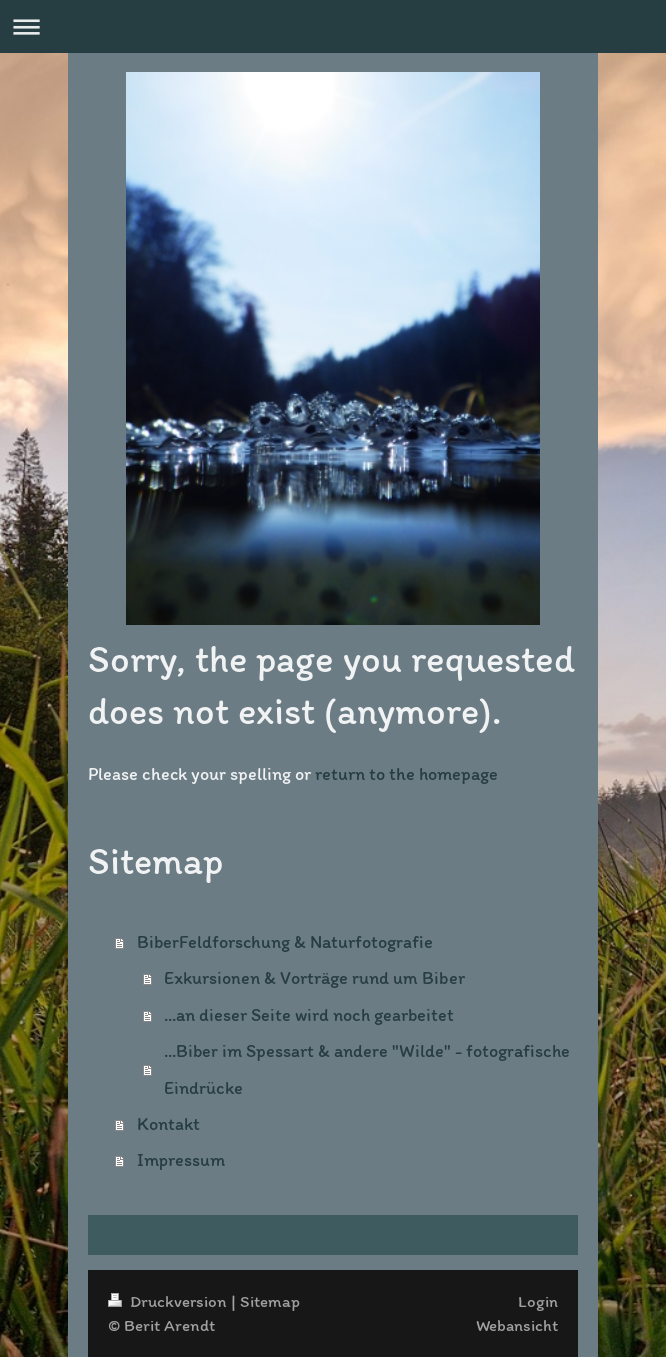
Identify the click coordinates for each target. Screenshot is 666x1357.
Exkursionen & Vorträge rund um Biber (314, 978)
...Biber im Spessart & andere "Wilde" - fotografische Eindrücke (367, 1069)
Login (538, 1301)
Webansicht (517, 1325)
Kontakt (168, 1124)
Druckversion (169, 1301)
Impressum (181, 1160)
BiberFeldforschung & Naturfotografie (285, 942)
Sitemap (270, 1301)
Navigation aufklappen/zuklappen (333, 26)
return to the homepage (406, 774)
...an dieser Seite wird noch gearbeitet (309, 1015)
